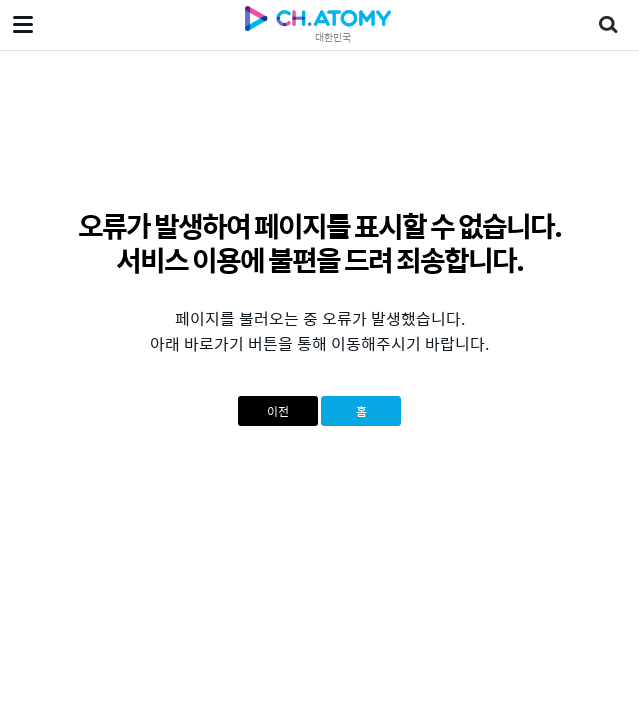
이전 (278, 411)
